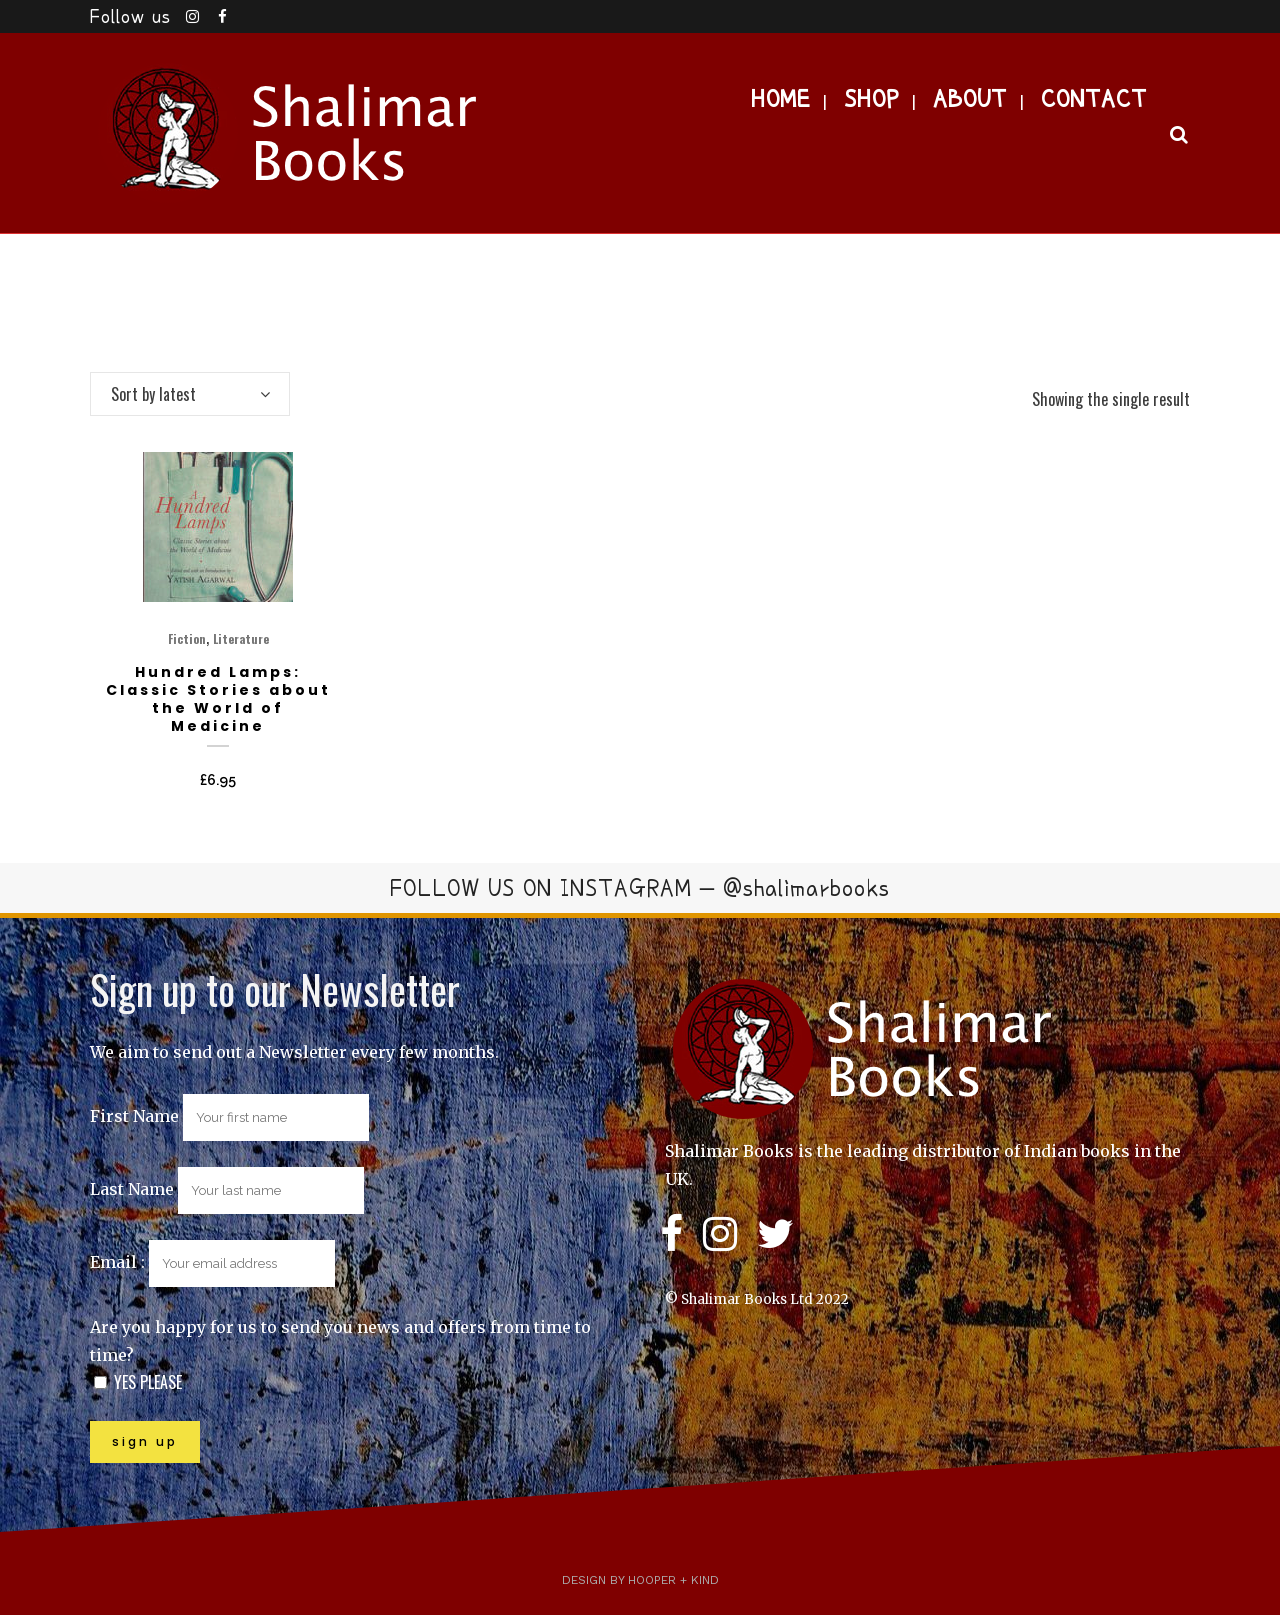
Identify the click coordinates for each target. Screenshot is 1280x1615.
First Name (134, 1116)
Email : (212, 1262)
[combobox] (190, 394)
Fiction (187, 638)
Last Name (132, 1189)
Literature (241, 638)
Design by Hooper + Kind (640, 1580)
